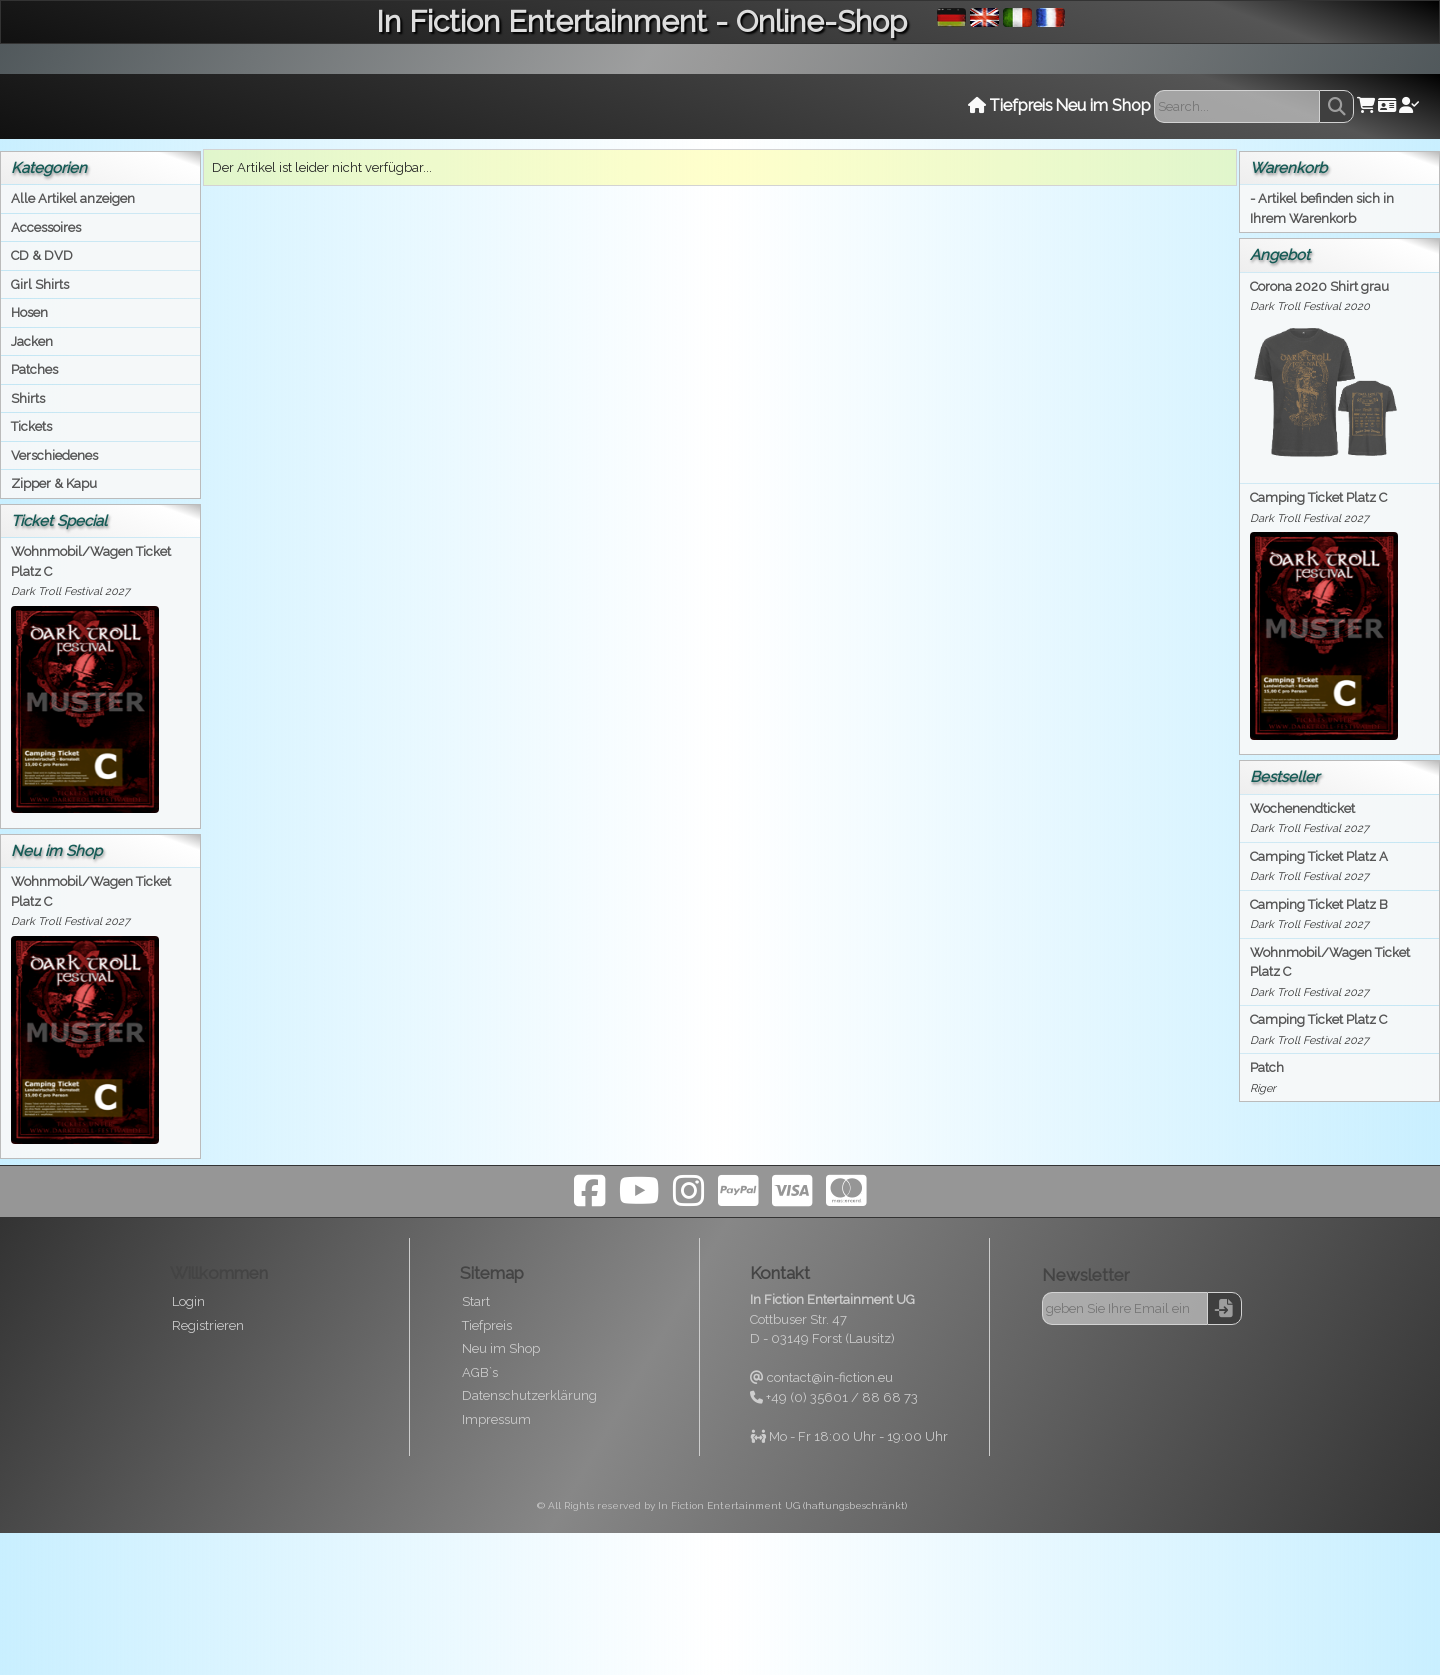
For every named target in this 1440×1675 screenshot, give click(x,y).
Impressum (496, 1419)
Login (188, 1301)
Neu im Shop (501, 1348)
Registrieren (208, 1325)
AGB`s (480, 1372)
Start (476, 1301)
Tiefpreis (487, 1325)
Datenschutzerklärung (529, 1395)
